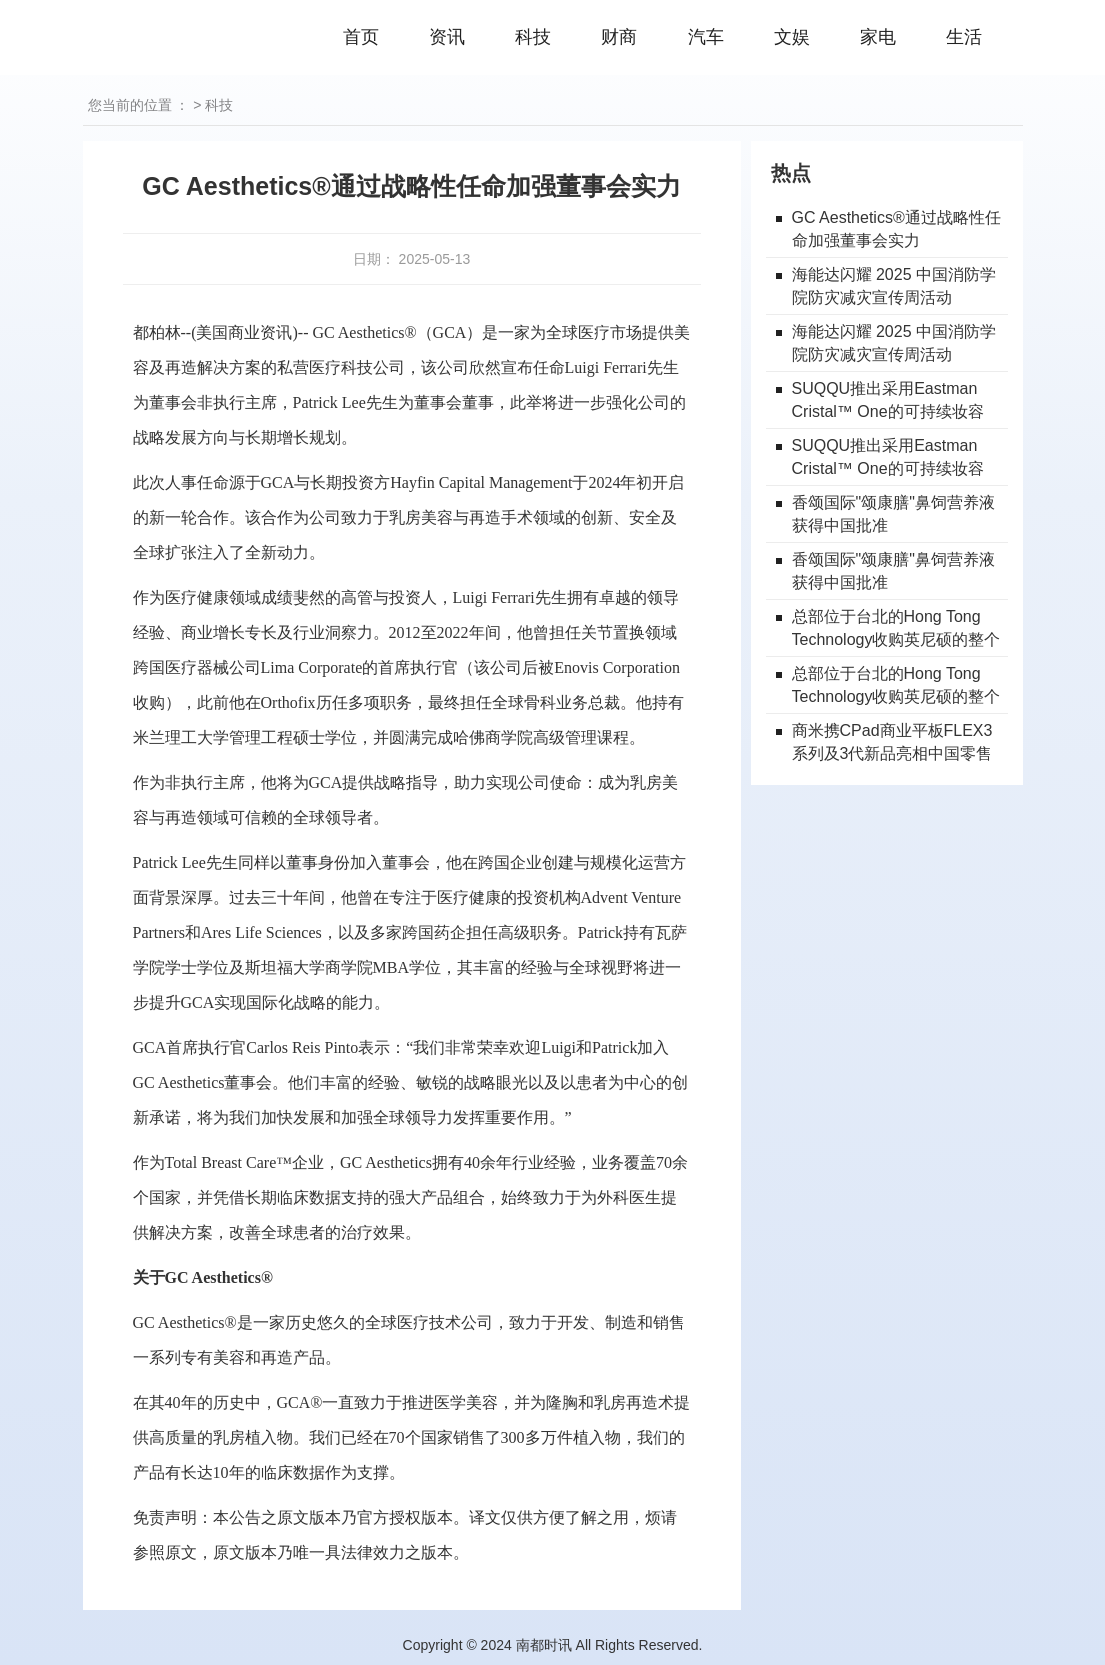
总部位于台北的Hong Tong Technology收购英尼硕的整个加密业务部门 (896, 629)
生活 (964, 37)
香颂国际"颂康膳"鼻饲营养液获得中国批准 (893, 514)
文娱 (792, 37)
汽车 (706, 37)
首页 (361, 37)
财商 (619, 37)
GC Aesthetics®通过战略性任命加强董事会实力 (896, 229)
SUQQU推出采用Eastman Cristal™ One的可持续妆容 (888, 400)
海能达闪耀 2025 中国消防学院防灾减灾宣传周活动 (894, 286)
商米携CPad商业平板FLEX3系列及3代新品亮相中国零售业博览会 (892, 743)
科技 (533, 37)
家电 (878, 37)
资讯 (447, 37)
